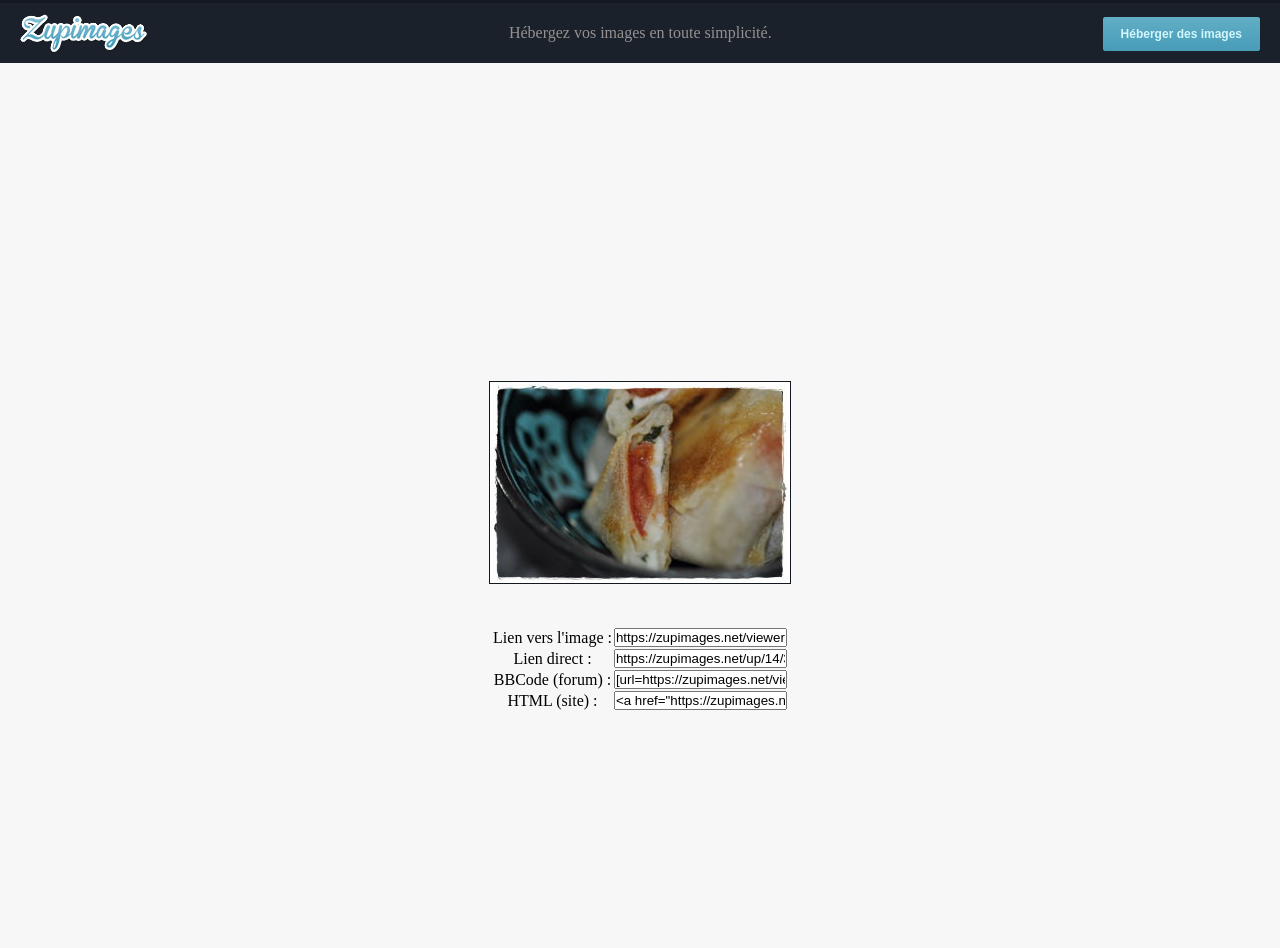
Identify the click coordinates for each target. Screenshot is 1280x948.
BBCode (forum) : (552, 679)
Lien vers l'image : (552, 637)
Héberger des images (1181, 34)
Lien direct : (552, 658)
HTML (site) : (552, 700)
